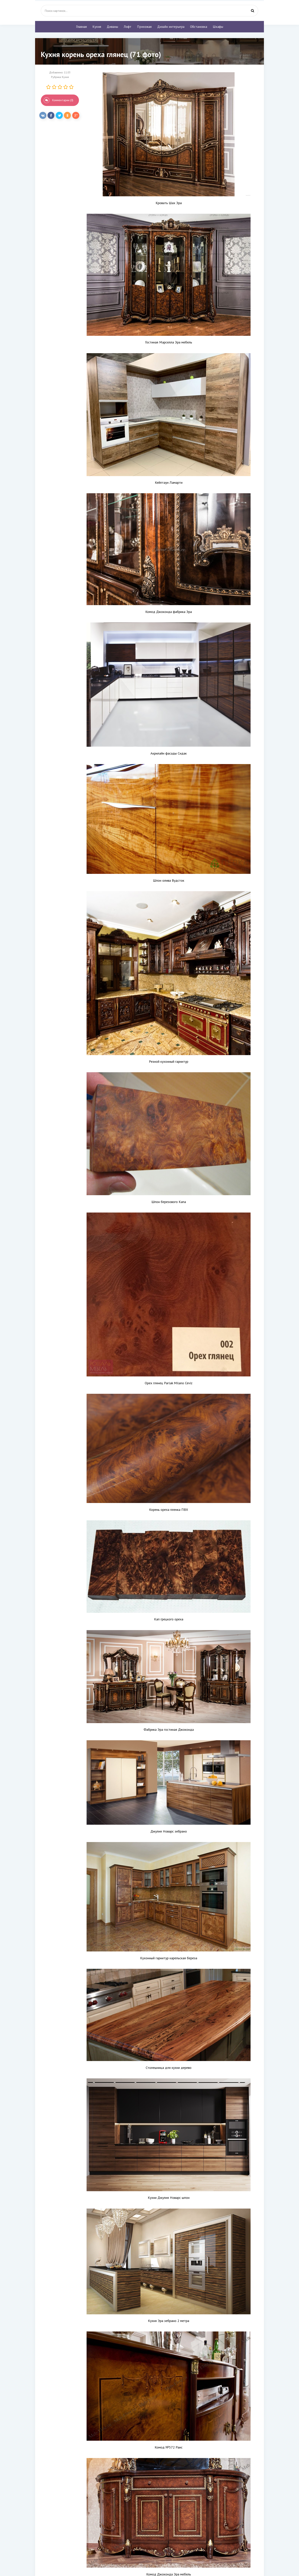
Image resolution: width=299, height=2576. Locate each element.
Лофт (127, 27)
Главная (81, 27)
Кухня (96, 27)
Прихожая (144, 27)
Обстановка (198, 27)
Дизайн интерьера (170, 27)
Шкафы (218, 27)
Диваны (112, 27)
